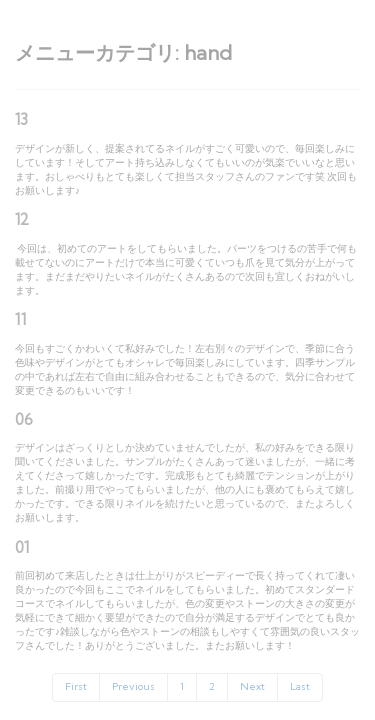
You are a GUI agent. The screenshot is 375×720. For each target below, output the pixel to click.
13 (21, 119)
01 (22, 547)
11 (20, 319)
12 (22, 219)
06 (24, 419)
